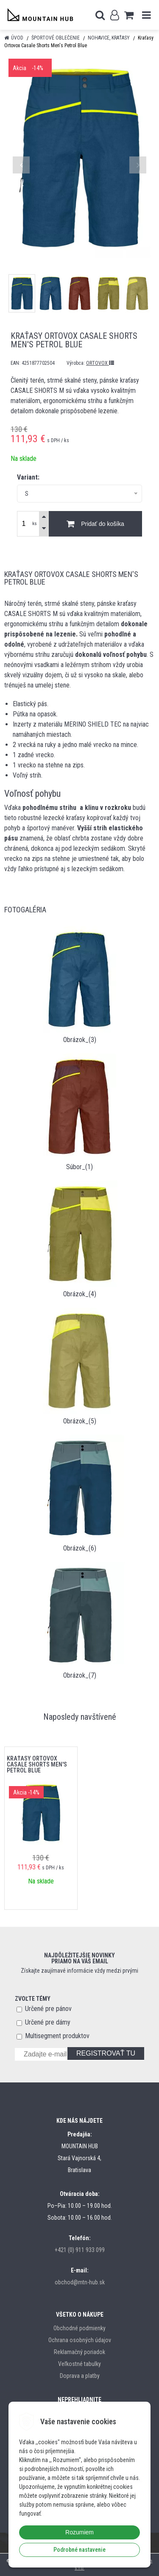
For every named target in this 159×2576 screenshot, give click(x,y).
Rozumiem (79, 2532)
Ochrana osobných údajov (79, 2340)
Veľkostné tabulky (79, 2363)
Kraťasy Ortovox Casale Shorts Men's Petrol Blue (37, 1764)
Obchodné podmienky (79, 2328)
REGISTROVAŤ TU (105, 2053)
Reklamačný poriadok (79, 2352)
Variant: (28, 477)
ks (34, 523)
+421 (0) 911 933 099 (80, 2250)
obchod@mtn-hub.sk (80, 2282)
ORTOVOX (100, 363)
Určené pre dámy (47, 2022)
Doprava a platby (80, 2375)
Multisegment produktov (57, 2036)
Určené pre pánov (48, 2009)
